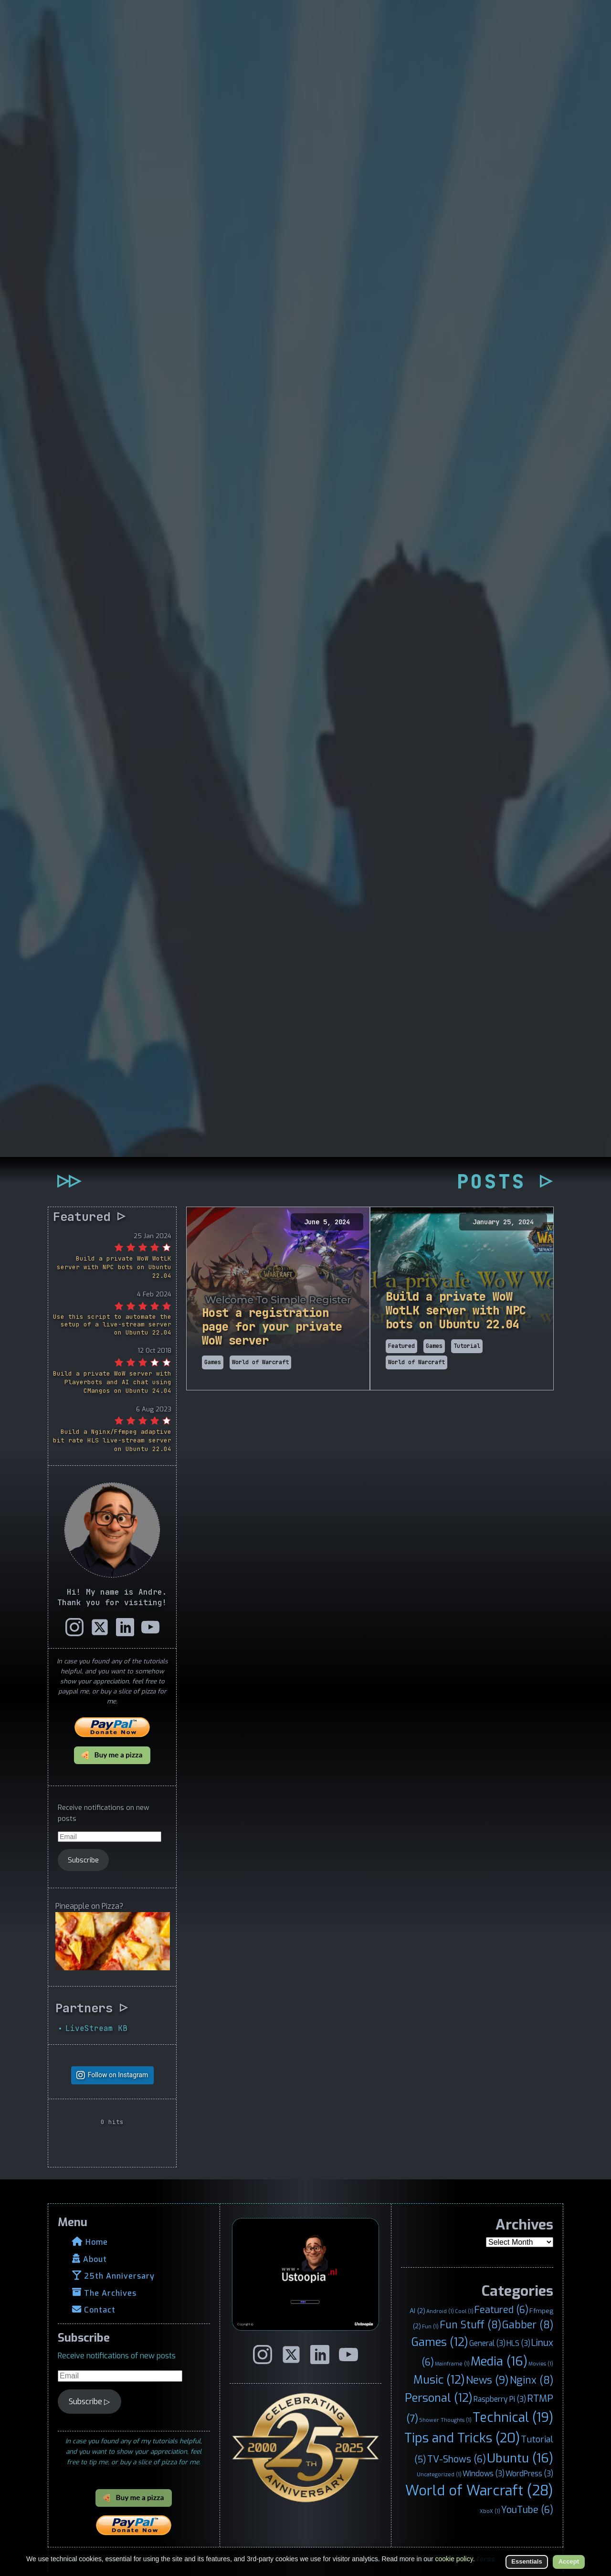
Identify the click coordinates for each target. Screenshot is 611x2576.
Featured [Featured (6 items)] (501, 2309)
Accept (568, 2561)
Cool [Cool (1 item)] (464, 2311)
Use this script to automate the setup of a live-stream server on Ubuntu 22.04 (112, 1324)
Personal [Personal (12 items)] (439, 2398)
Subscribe (83, 1860)
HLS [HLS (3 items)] (518, 2343)
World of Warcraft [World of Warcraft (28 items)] (479, 2490)
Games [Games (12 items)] (439, 2342)
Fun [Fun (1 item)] (430, 2326)
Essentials (526, 2561)
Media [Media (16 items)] (499, 2361)
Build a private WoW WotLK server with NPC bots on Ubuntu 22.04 (114, 1267)
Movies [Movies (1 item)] (540, 2363)
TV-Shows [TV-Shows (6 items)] (456, 2459)
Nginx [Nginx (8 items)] (531, 2380)
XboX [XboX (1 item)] (490, 2511)
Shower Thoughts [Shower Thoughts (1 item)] (445, 2420)
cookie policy (454, 2559)
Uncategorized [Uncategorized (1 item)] (439, 2474)
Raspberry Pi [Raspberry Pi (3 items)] (500, 2399)
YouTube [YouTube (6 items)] (527, 2509)
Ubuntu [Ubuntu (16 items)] (520, 2458)
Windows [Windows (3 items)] (484, 2474)
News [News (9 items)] (487, 2380)
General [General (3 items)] (487, 2343)
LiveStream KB (96, 2028)
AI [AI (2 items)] (417, 2310)
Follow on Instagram (118, 2075)
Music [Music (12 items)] (439, 2379)
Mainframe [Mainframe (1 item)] (452, 2363)
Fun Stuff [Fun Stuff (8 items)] (470, 2325)
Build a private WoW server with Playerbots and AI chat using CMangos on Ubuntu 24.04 (112, 1382)
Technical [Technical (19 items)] (513, 2417)
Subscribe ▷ (89, 2402)
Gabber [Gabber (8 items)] (527, 2325)
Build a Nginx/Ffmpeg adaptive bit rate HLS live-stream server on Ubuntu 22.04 (112, 1440)
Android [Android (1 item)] (440, 2311)
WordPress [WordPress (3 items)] (529, 2474)
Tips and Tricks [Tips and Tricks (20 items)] (462, 2438)
